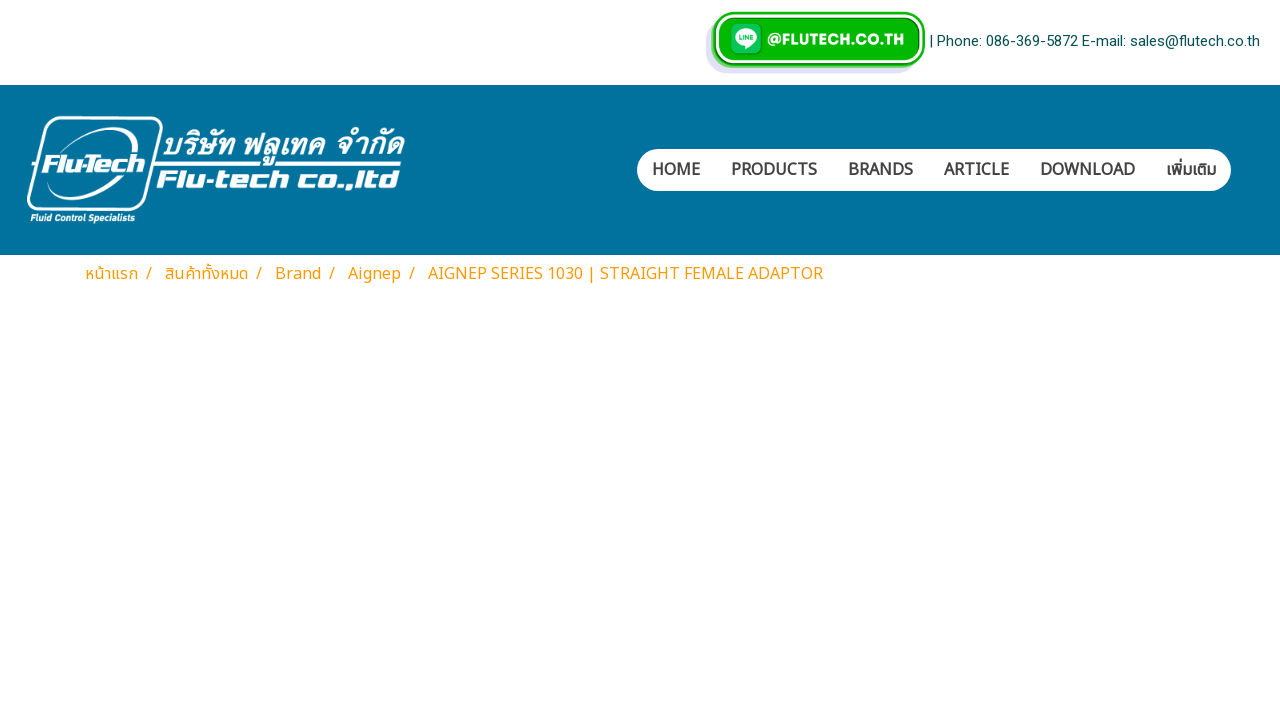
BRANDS (880, 170)
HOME (676, 170)
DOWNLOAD (1087, 170)
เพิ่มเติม (1191, 170)
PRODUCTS (774, 170)
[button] (1249, 170)
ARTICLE (976, 170)
